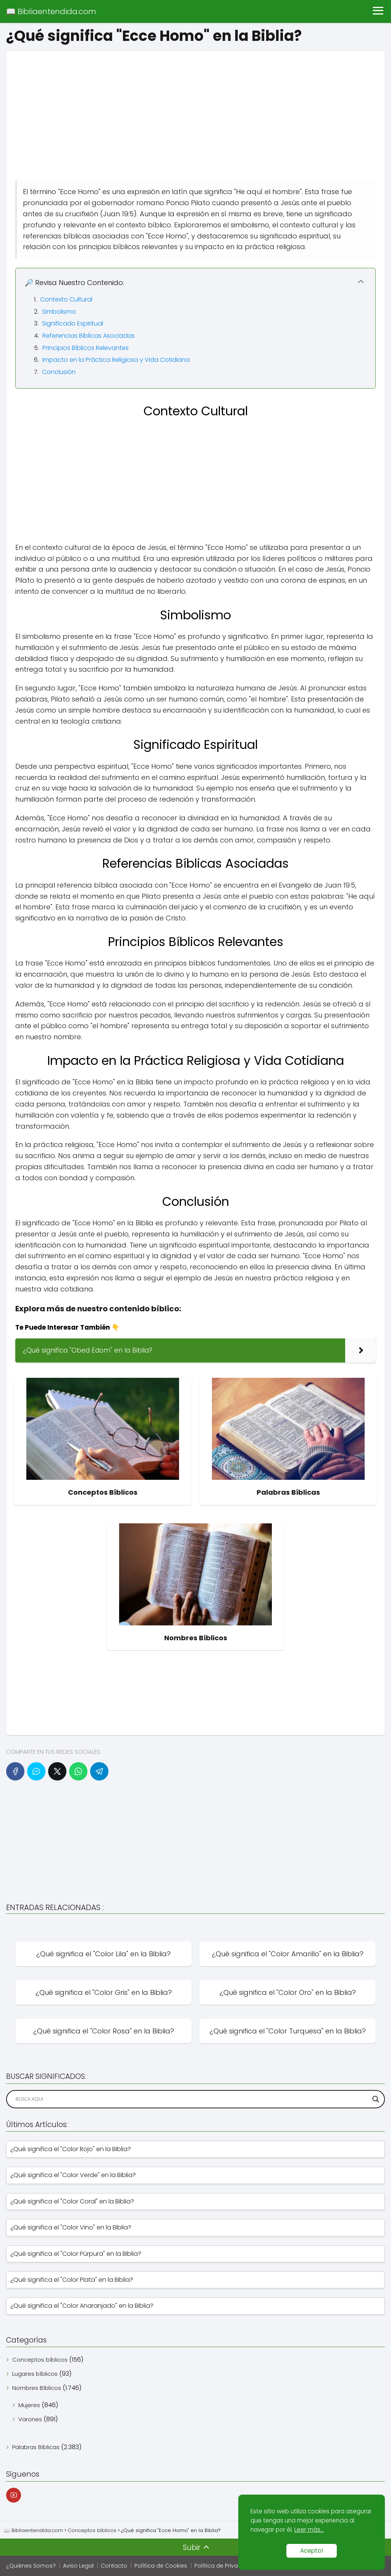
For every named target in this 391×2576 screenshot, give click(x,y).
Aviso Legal (78, 2566)
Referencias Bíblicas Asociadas (88, 335)
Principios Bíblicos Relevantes (85, 347)
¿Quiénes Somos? (31, 2566)
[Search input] (192, 2099)
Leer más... (309, 2530)
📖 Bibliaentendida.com (51, 11)
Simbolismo (59, 311)
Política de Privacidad (224, 2566)
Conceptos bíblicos (40, 2360)
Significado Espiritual (72, 323)
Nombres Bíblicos (36, 2388)
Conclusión (59, 372)
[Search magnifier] (375, 2099)
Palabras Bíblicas (36, 2447)
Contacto (114, 2566)
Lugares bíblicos (35, 2374)
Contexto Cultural (66, 299)
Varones (30, 2419)
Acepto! (311, 2551)
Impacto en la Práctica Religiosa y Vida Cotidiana (116, 359)
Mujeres (29, 2405)
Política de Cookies (160, 2566)
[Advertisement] (195, 104)
